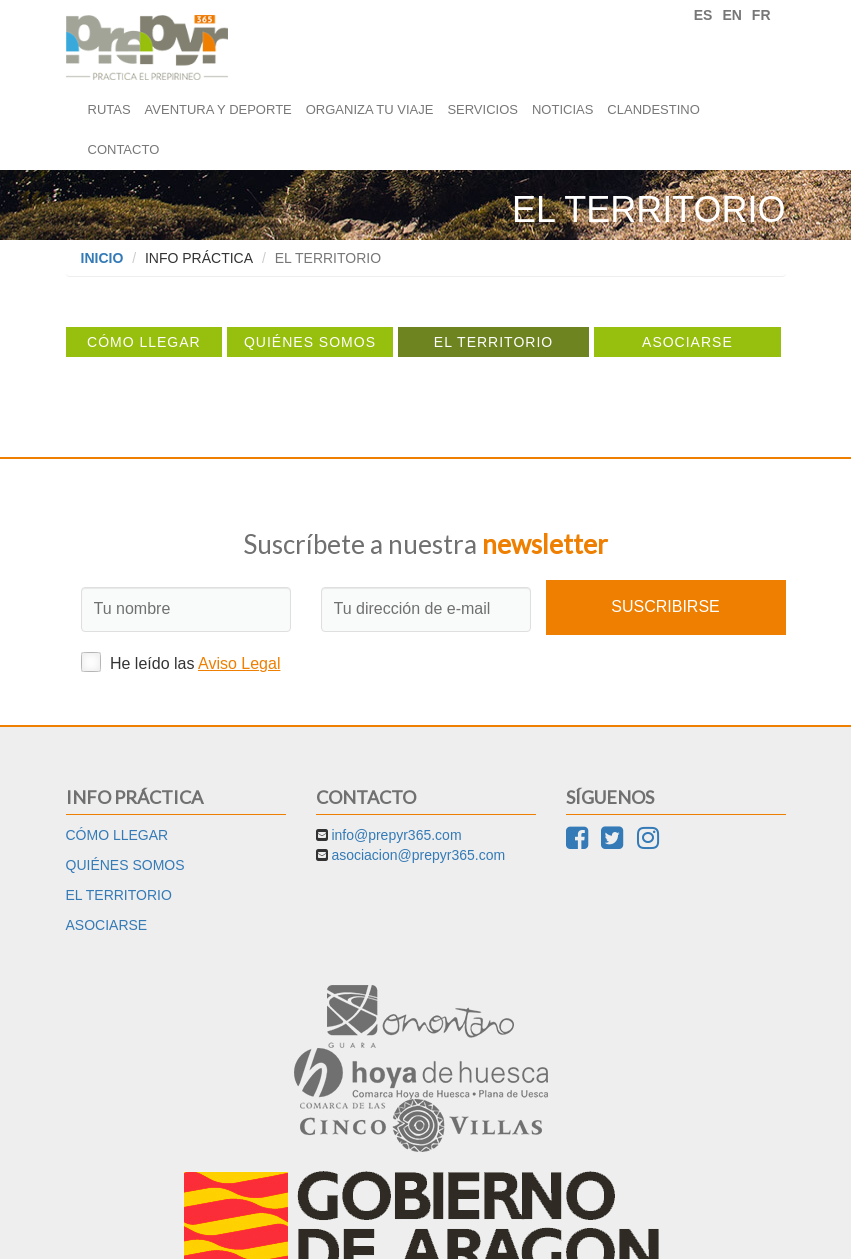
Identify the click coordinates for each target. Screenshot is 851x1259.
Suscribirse (665, 606)
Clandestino (653, 109)
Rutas (109, 109)
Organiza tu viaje (370, 109)
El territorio (493, 342)
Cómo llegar (144, 342)
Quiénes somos (310, 342)
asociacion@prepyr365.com (418, 855)
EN (731, 15)
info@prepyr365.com (396, 835)
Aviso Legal (239, 663)
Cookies (467, 1229)
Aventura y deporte (218, 109)
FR (761, 15)
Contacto (124, 149)
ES (703, 15)
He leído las (181, 662)
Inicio (102, 258)
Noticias (562, 109)
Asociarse (687, 342)
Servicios (482, 109)
